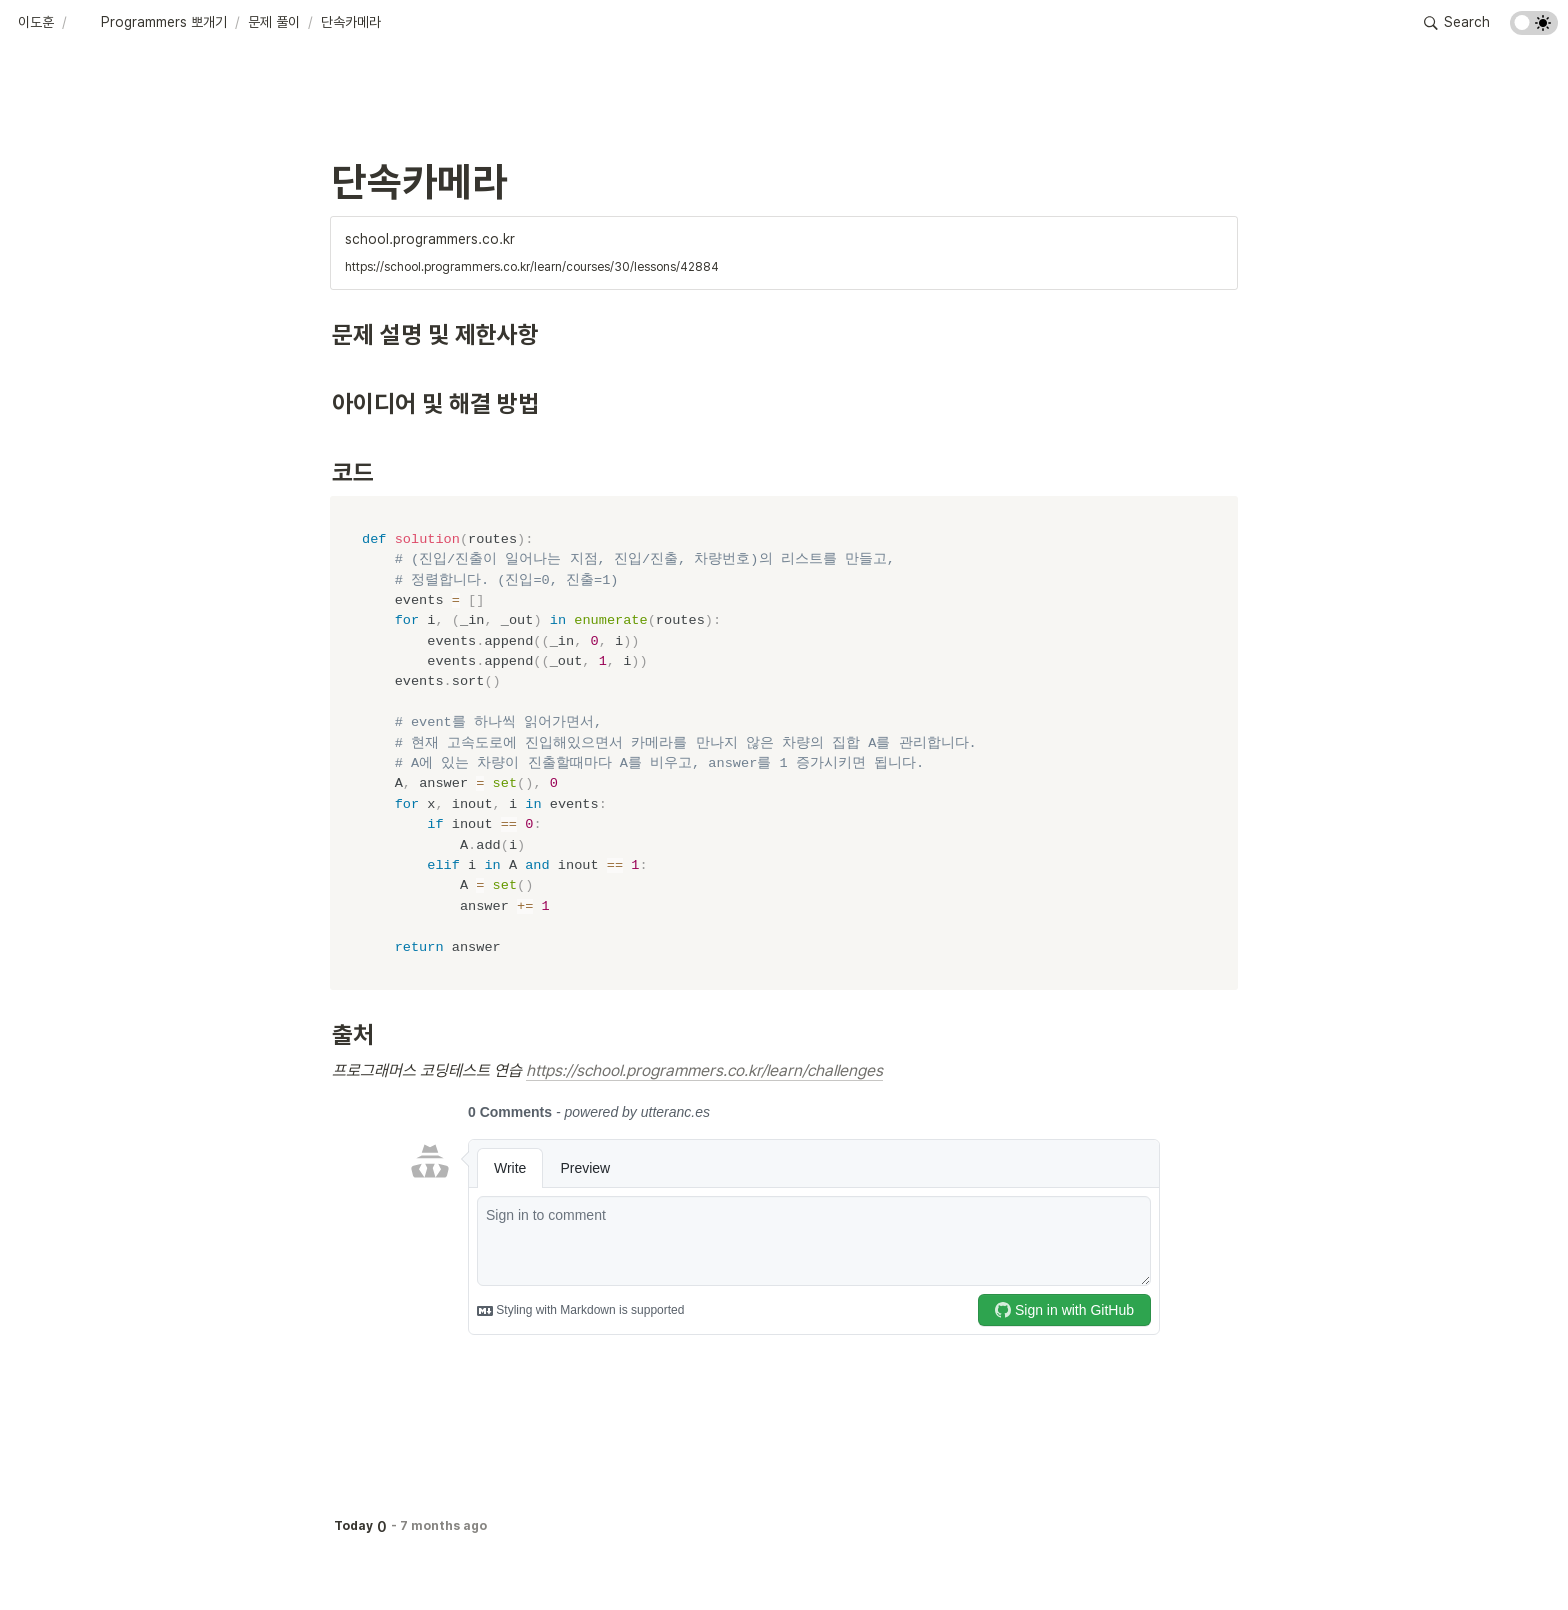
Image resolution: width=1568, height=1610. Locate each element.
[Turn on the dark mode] (1534, 29)
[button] (36, 23)
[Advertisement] (784, 1557)
